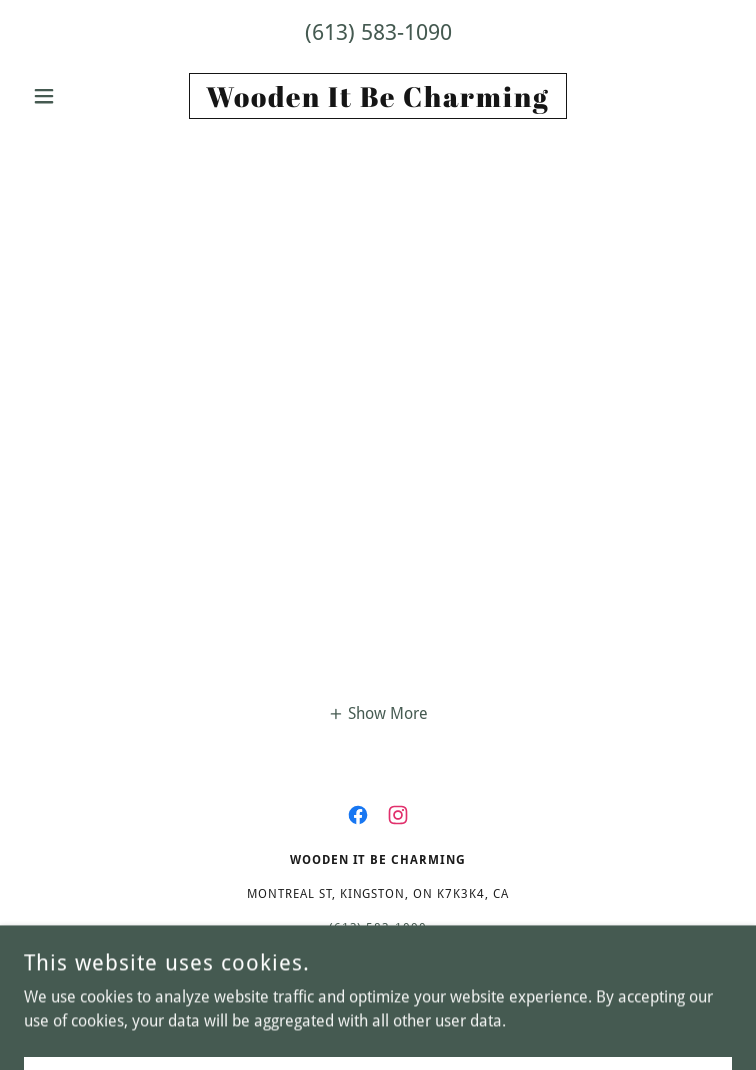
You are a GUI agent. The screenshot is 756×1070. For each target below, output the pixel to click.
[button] (77, 96)
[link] (378, 96)
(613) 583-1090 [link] (378, 32)
